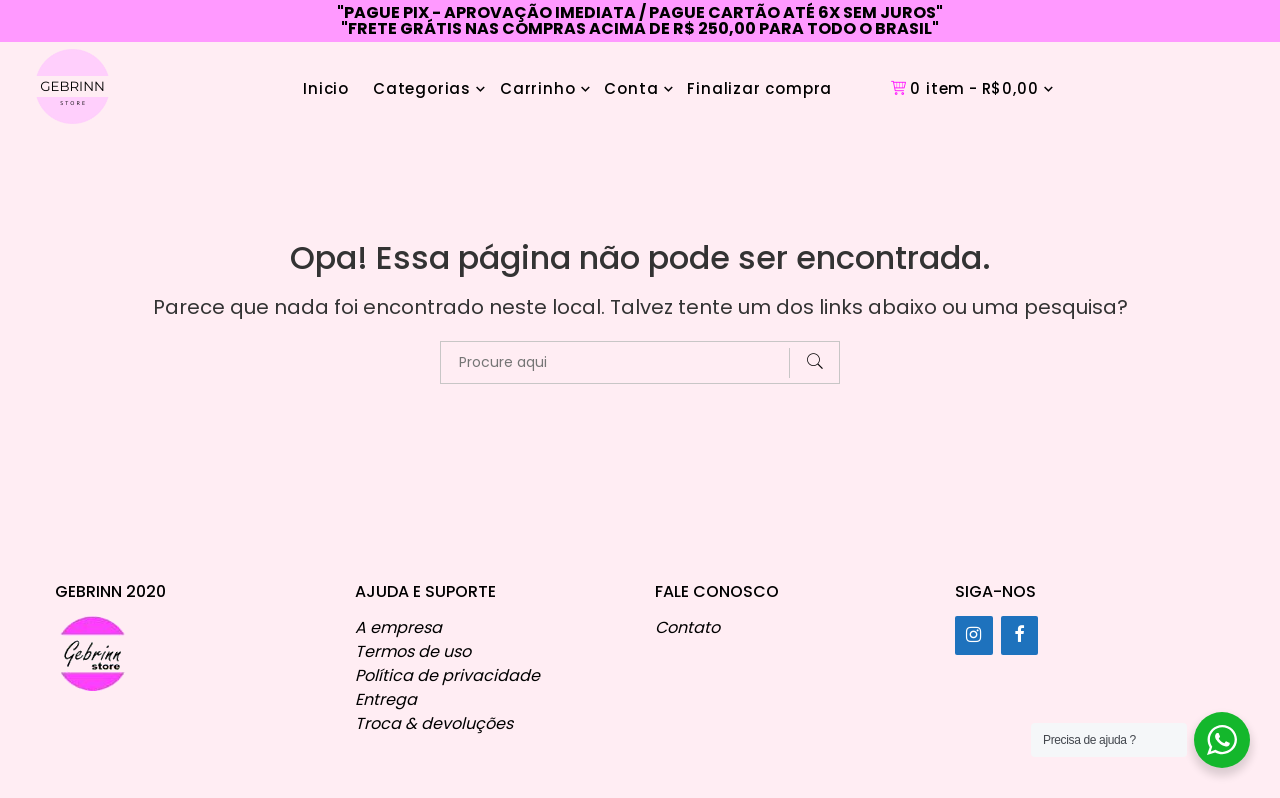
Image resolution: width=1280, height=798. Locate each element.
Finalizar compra (759, 88)
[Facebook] (1020, 635)
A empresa (398, 627)
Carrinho (537, 88)
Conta (631, 88)
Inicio (326, 88)
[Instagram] (974, 635)
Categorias (422, 88)
